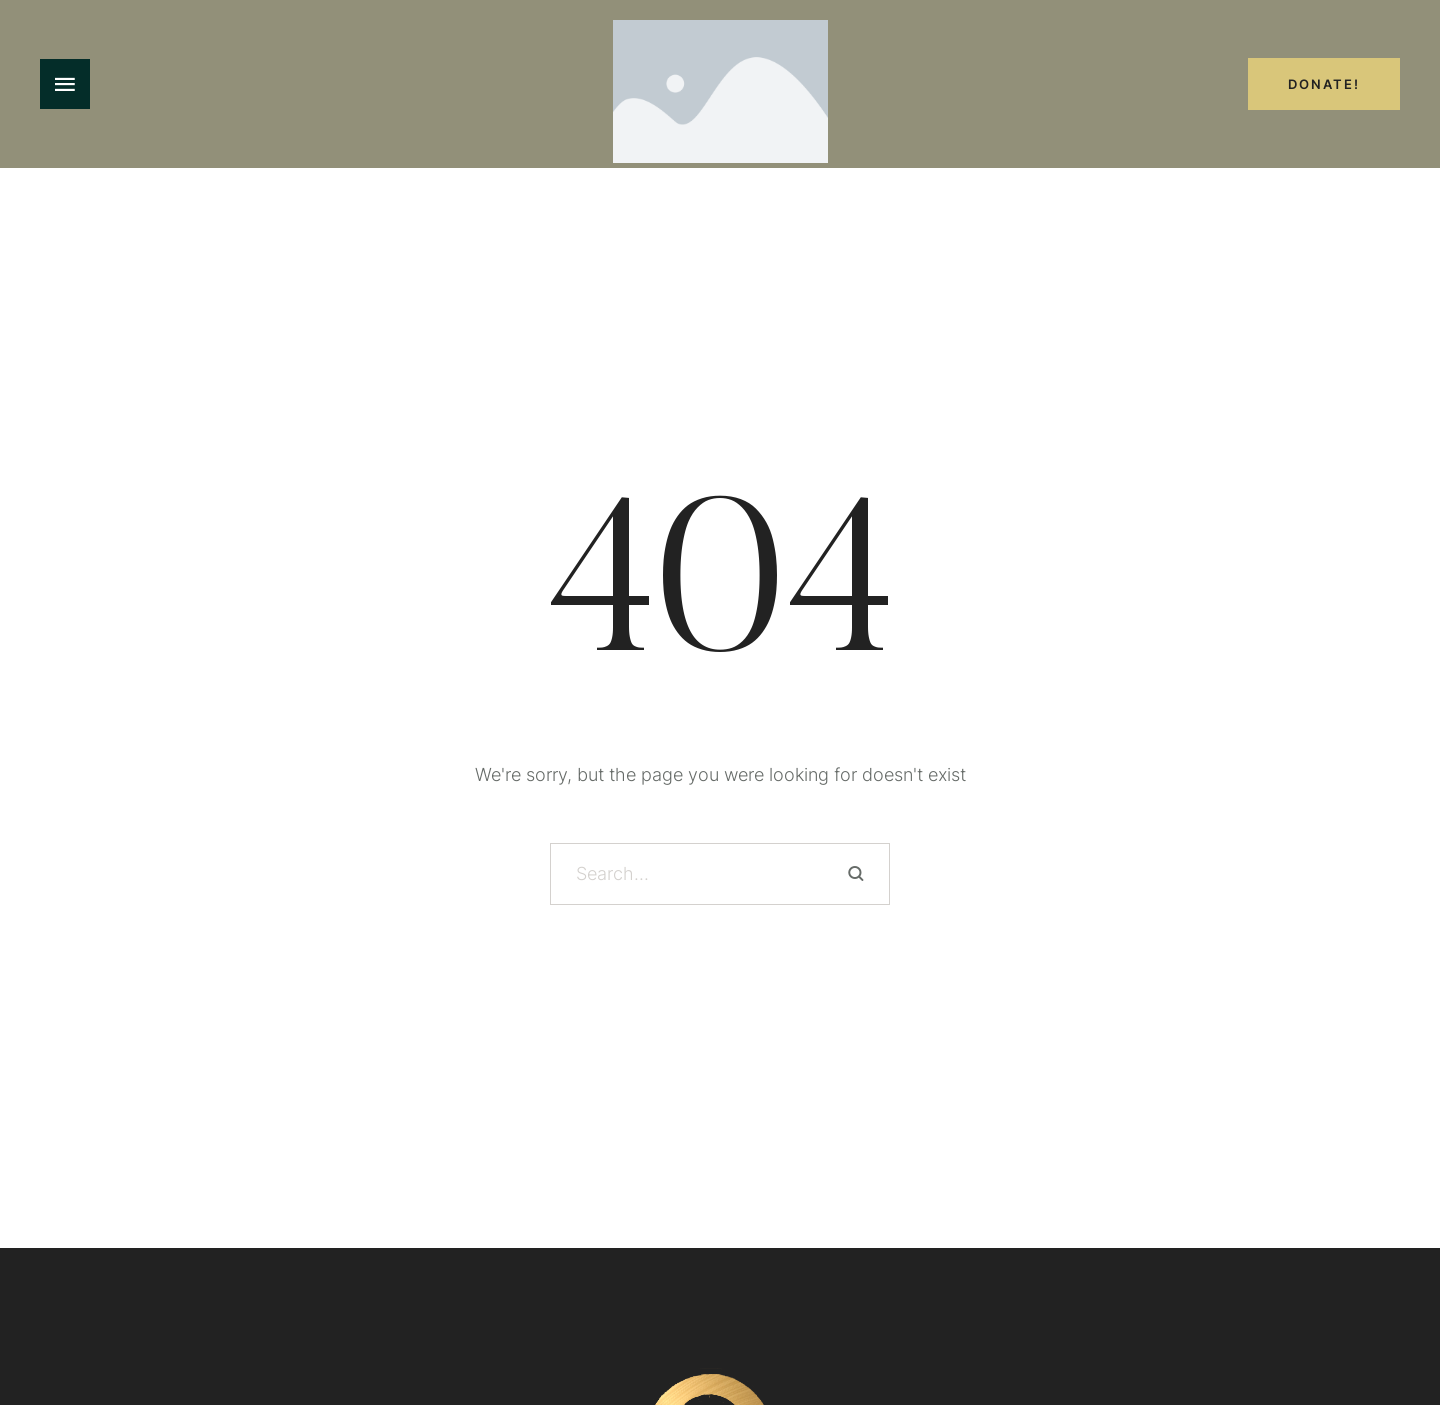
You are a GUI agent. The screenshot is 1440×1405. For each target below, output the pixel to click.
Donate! (1324, 84)
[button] (1385, 1314)
